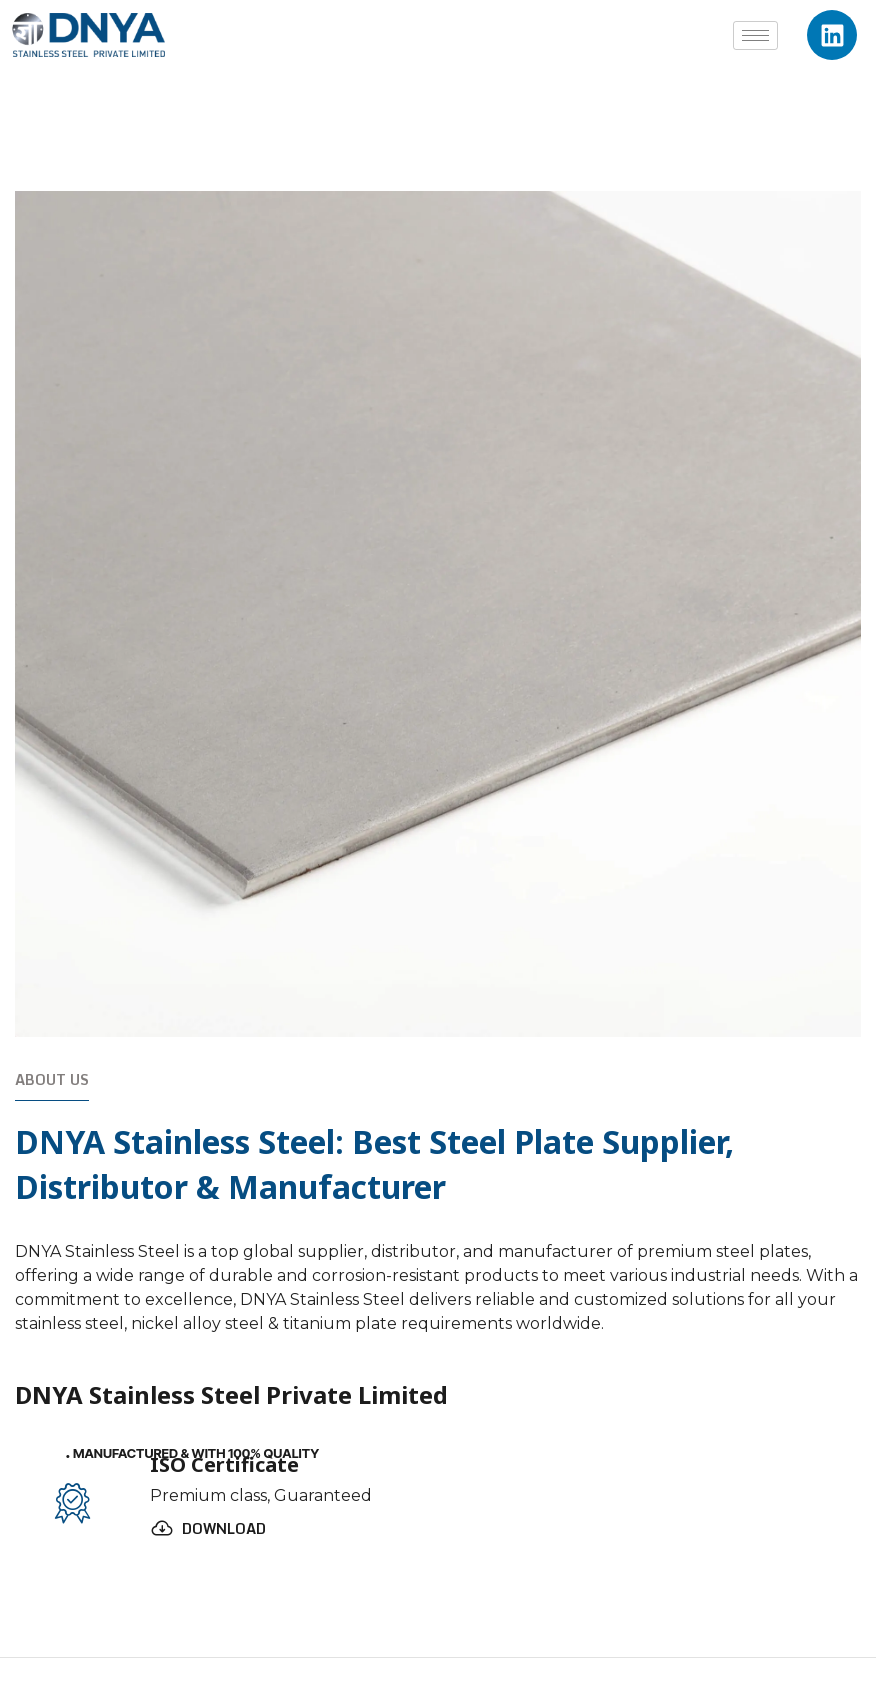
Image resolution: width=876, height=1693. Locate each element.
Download (224, 1528)
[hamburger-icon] (755, 35)
